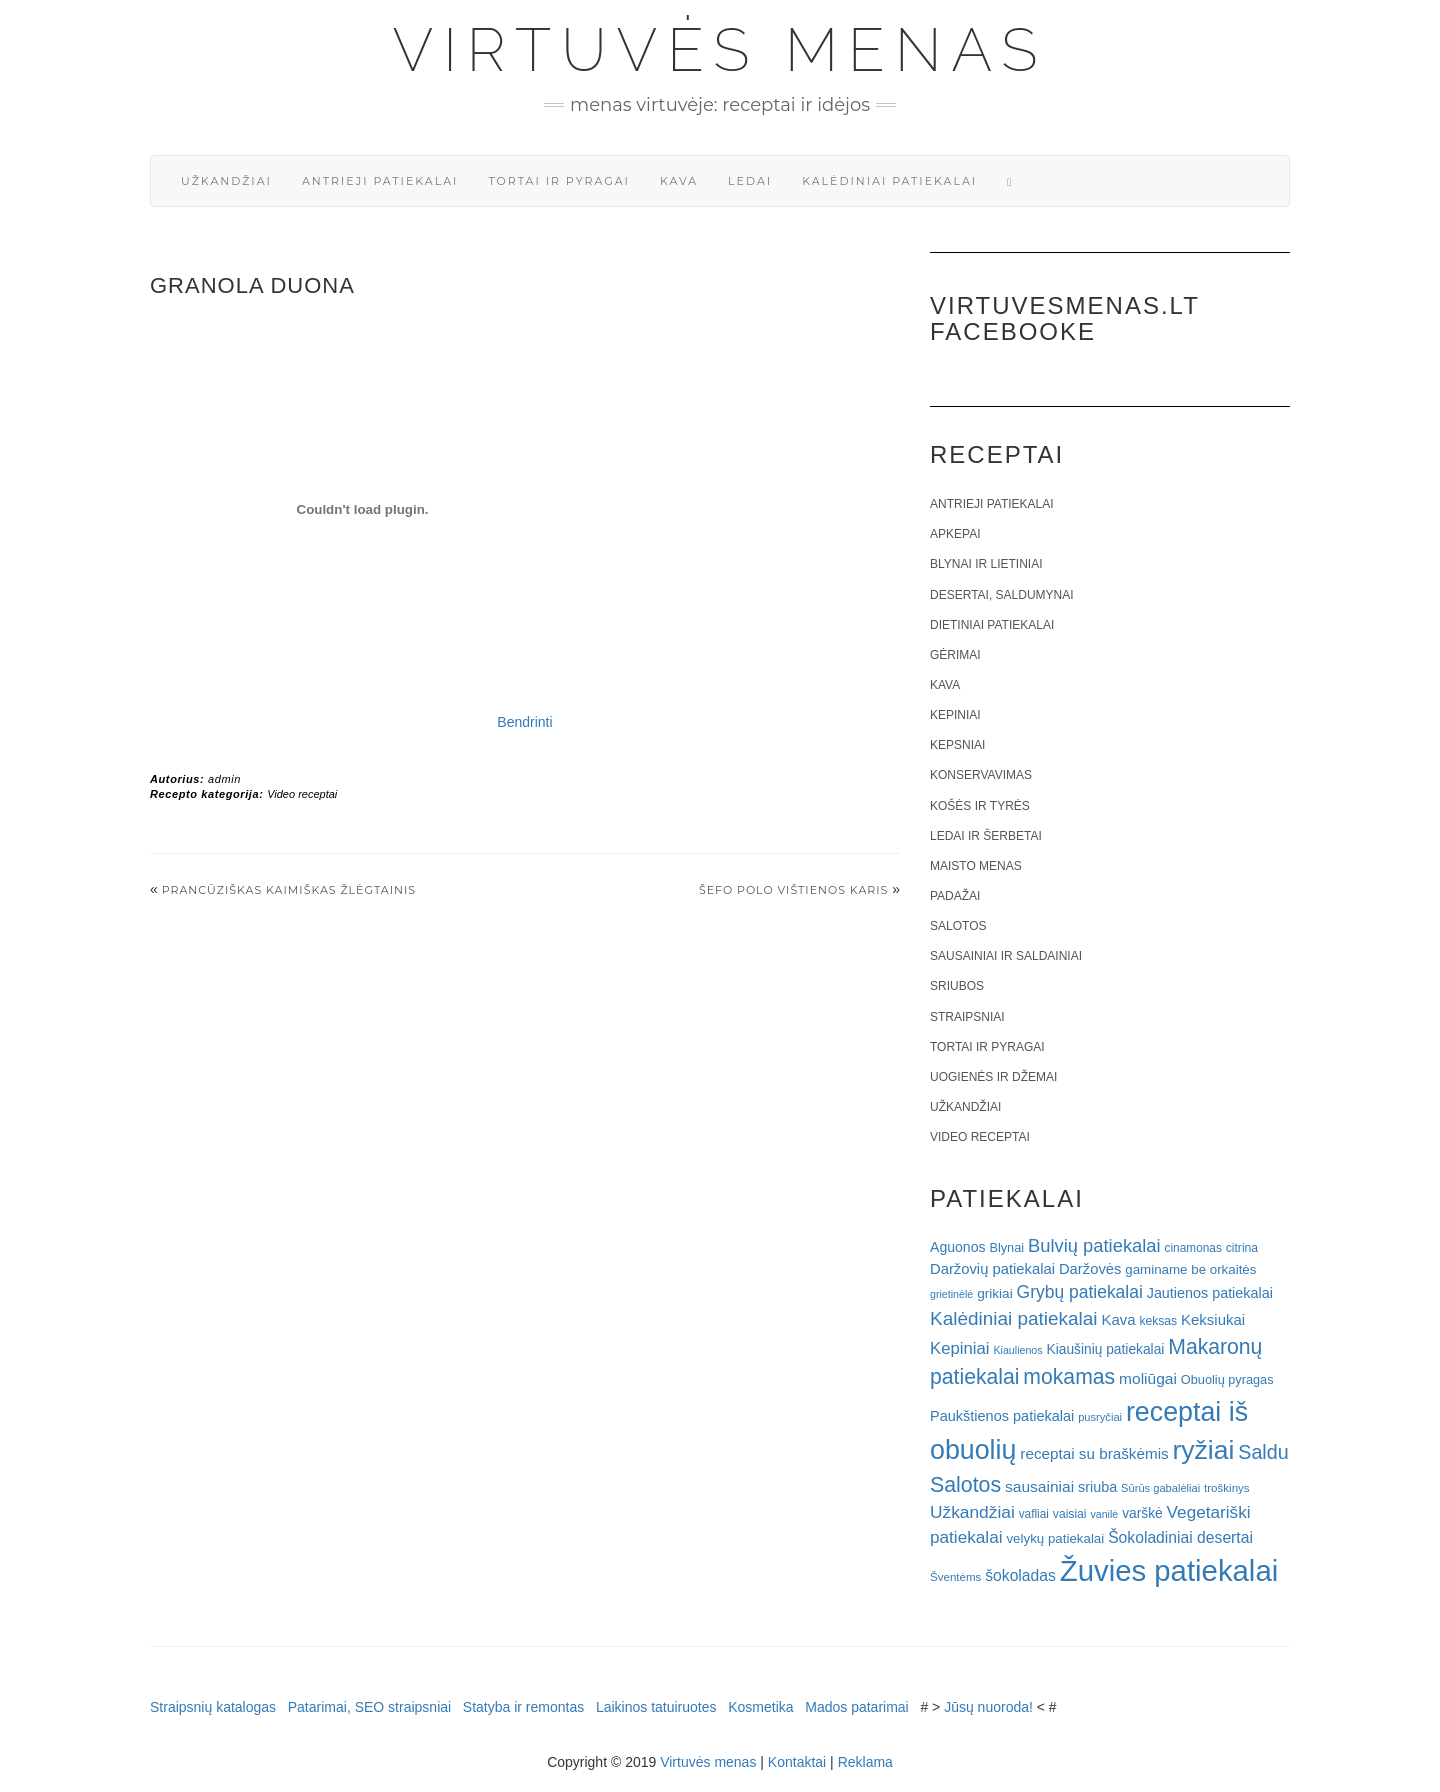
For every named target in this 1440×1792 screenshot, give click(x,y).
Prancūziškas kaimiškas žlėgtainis (289, 890)
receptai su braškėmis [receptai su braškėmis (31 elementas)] (1094, 1453)
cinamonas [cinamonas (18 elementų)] (1193, 1248)
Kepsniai (957, 745)
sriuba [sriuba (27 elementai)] (1097, 1487)
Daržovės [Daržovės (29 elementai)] (1090, 1269)
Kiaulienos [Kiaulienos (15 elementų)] (1017, 1350)
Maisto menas (976, 866)
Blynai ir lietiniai (986, 564)
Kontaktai (797, 1762)
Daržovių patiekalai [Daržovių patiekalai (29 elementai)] (992, 1269)
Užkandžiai (226, 181)
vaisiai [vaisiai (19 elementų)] (1070, 1514)
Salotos (958, 926)
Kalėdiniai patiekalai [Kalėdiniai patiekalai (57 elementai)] (1014, 1318)
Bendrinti (524, 722)
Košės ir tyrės (980, 806)
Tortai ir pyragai (559, 181)
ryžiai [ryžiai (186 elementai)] (1204, 1450)
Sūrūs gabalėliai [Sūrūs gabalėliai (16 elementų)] (1160, 1488)
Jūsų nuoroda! (988, 1707)
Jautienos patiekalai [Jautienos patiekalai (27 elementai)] (1210, 1293)
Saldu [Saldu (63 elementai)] (1263, 1452)
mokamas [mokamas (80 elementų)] (1069, 1376)
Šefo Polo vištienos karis (793, 890)
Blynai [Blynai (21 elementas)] (1006, 1247)
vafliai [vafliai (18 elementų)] (1034, 1514)
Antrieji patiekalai (380, 181)
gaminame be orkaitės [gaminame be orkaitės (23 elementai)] (1190, 1269)
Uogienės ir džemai (993, 1077)
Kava (679, 181)
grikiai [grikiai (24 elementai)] (995, 1293)
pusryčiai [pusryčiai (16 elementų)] (1100, 1417)
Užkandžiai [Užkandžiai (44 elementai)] (972, 1512)
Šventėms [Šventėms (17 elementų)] (955, 1577)
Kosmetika (760, 1707)
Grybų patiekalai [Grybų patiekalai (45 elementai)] (1080, 1292)
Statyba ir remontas (523, 1707)
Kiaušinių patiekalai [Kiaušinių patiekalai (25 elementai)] (1106, 1349)
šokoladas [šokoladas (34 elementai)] (1020, 1575)
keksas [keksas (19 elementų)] (1158, 1321)
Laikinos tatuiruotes (656, 1707)
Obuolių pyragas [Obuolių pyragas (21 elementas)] (1227, 1379)
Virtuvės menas (720, 50)
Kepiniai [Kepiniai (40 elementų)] (960, 1348)
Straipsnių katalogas (213, 1707)
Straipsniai (967, 1017)
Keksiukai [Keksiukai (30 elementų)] (1213, 1319)
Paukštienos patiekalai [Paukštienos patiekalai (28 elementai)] (1002, 1416)
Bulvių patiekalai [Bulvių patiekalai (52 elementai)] (1094, 1245)
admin (224, 779)
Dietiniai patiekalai (992, 625)
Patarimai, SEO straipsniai (369, 1707)
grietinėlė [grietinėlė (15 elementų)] (951, 1294)
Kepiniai (955, 715)
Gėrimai (955, 655)
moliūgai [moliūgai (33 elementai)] (1148, 1378)
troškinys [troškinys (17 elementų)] (1227, 1488)
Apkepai (955, 534)
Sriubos (957, 986)
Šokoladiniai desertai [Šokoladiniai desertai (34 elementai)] (1180, 1537)
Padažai (955, 896)
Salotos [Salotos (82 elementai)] (965, 1485)
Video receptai (302, 794)
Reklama (865, 1762)
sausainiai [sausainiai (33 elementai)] (1039, 1486)
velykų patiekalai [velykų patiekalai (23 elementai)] (1055, 1538)
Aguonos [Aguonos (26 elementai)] (958, 1247)
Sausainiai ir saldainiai (1006, 956)
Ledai (750, 181)
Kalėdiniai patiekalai (889, 181)
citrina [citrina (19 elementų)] (1242, 1248)
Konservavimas (981, 775)
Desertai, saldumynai (1002, 595)
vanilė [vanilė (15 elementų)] (1104, 1514)
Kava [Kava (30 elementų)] (1118, 1319)
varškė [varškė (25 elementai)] (1142, 1513)
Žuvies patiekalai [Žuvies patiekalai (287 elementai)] (1169, 1570)
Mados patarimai (857, 1707)
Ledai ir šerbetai (986, 836)
